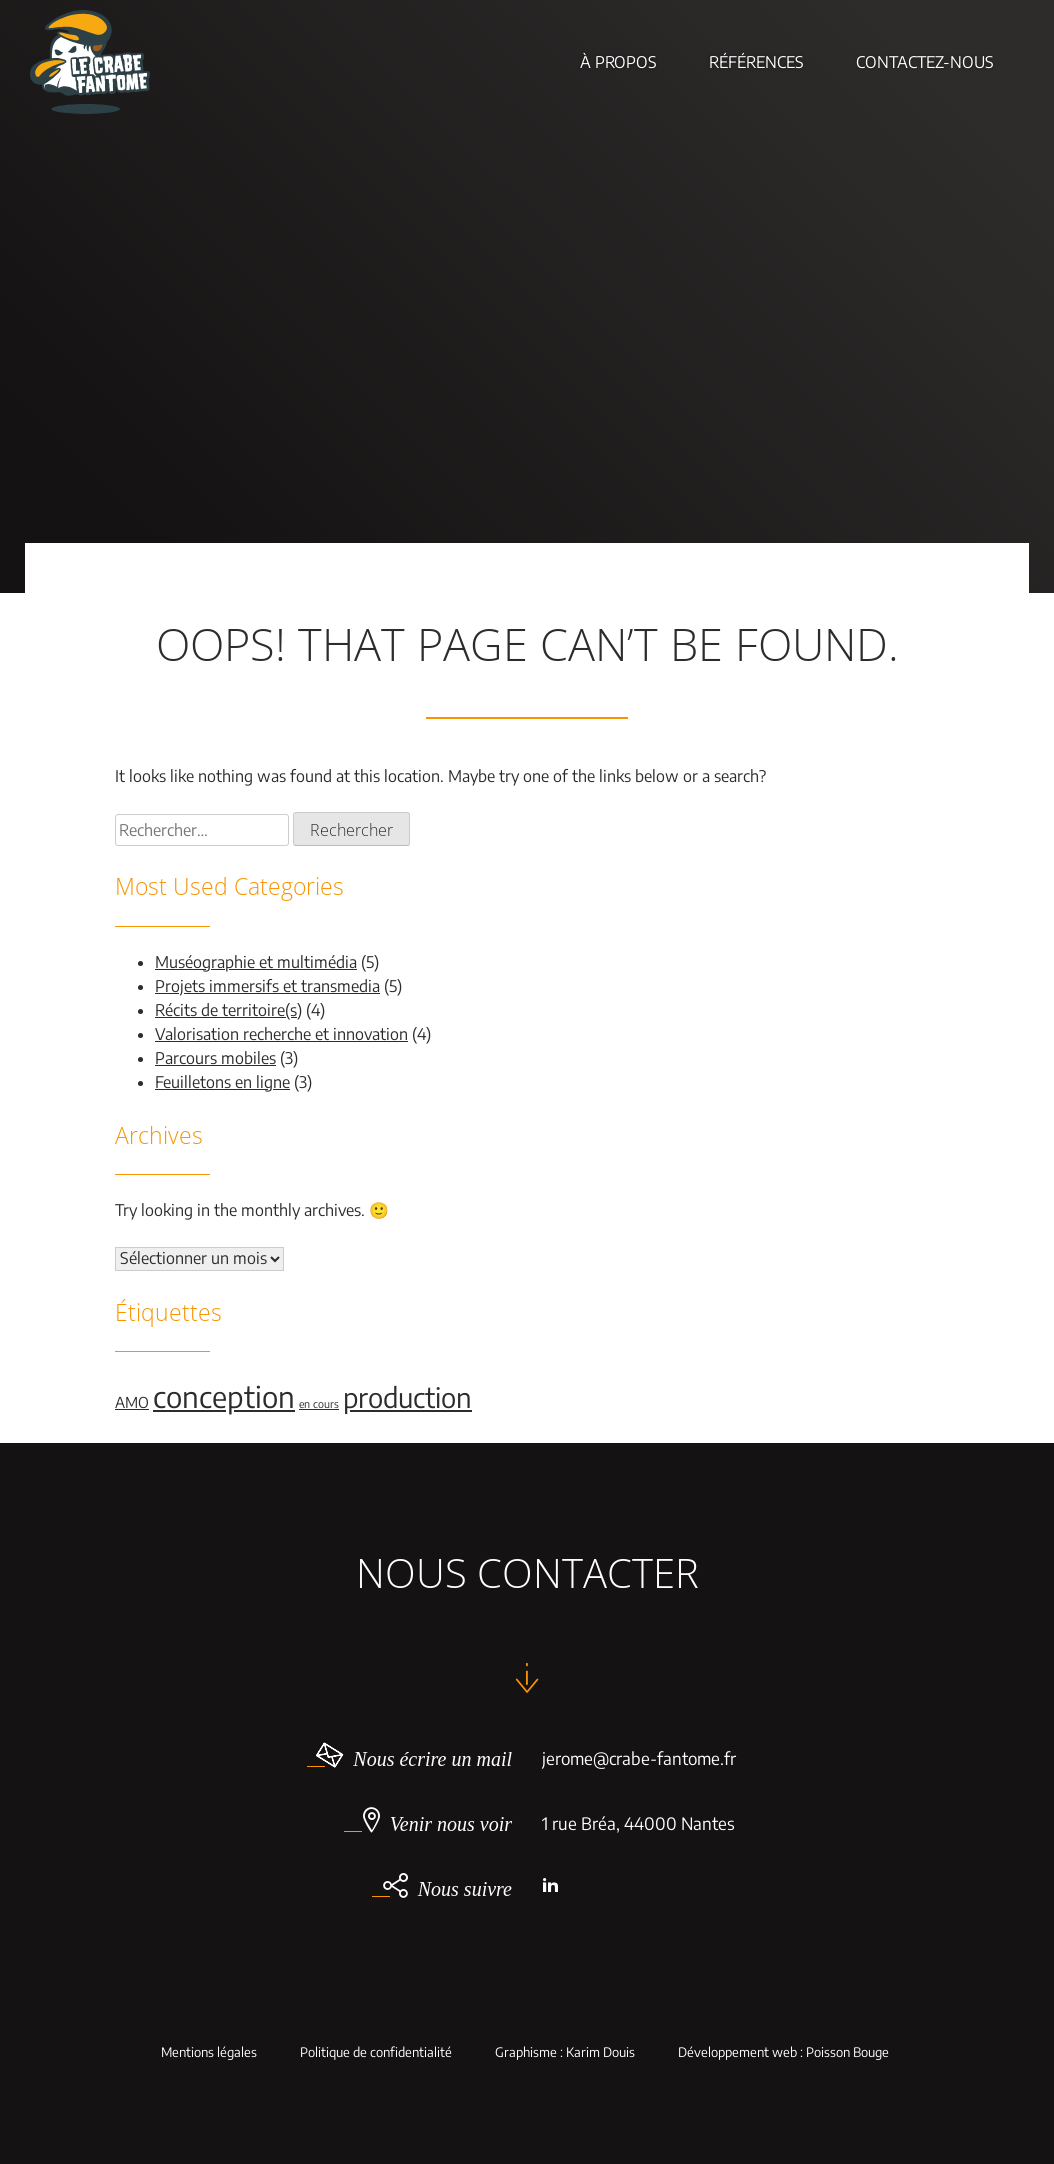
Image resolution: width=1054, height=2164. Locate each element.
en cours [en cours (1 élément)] (319, 1403)
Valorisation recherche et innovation (281, 1034)
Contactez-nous (925, 62)
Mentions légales (209, 2052)
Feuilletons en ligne (222, 1082)
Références (756, 62)
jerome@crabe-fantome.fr (639, 1758)
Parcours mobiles (215, 1058)
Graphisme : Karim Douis (565, 2052)
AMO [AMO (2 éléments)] (132, 1402)
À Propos (618, 62)
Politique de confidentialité (376, 2052)
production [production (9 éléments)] (407, 1397)
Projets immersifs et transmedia (267, 986)
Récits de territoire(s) (228, 1010)
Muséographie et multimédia (256, 962)
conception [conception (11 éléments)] (224, 1396)
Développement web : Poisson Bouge (783, 2052)
